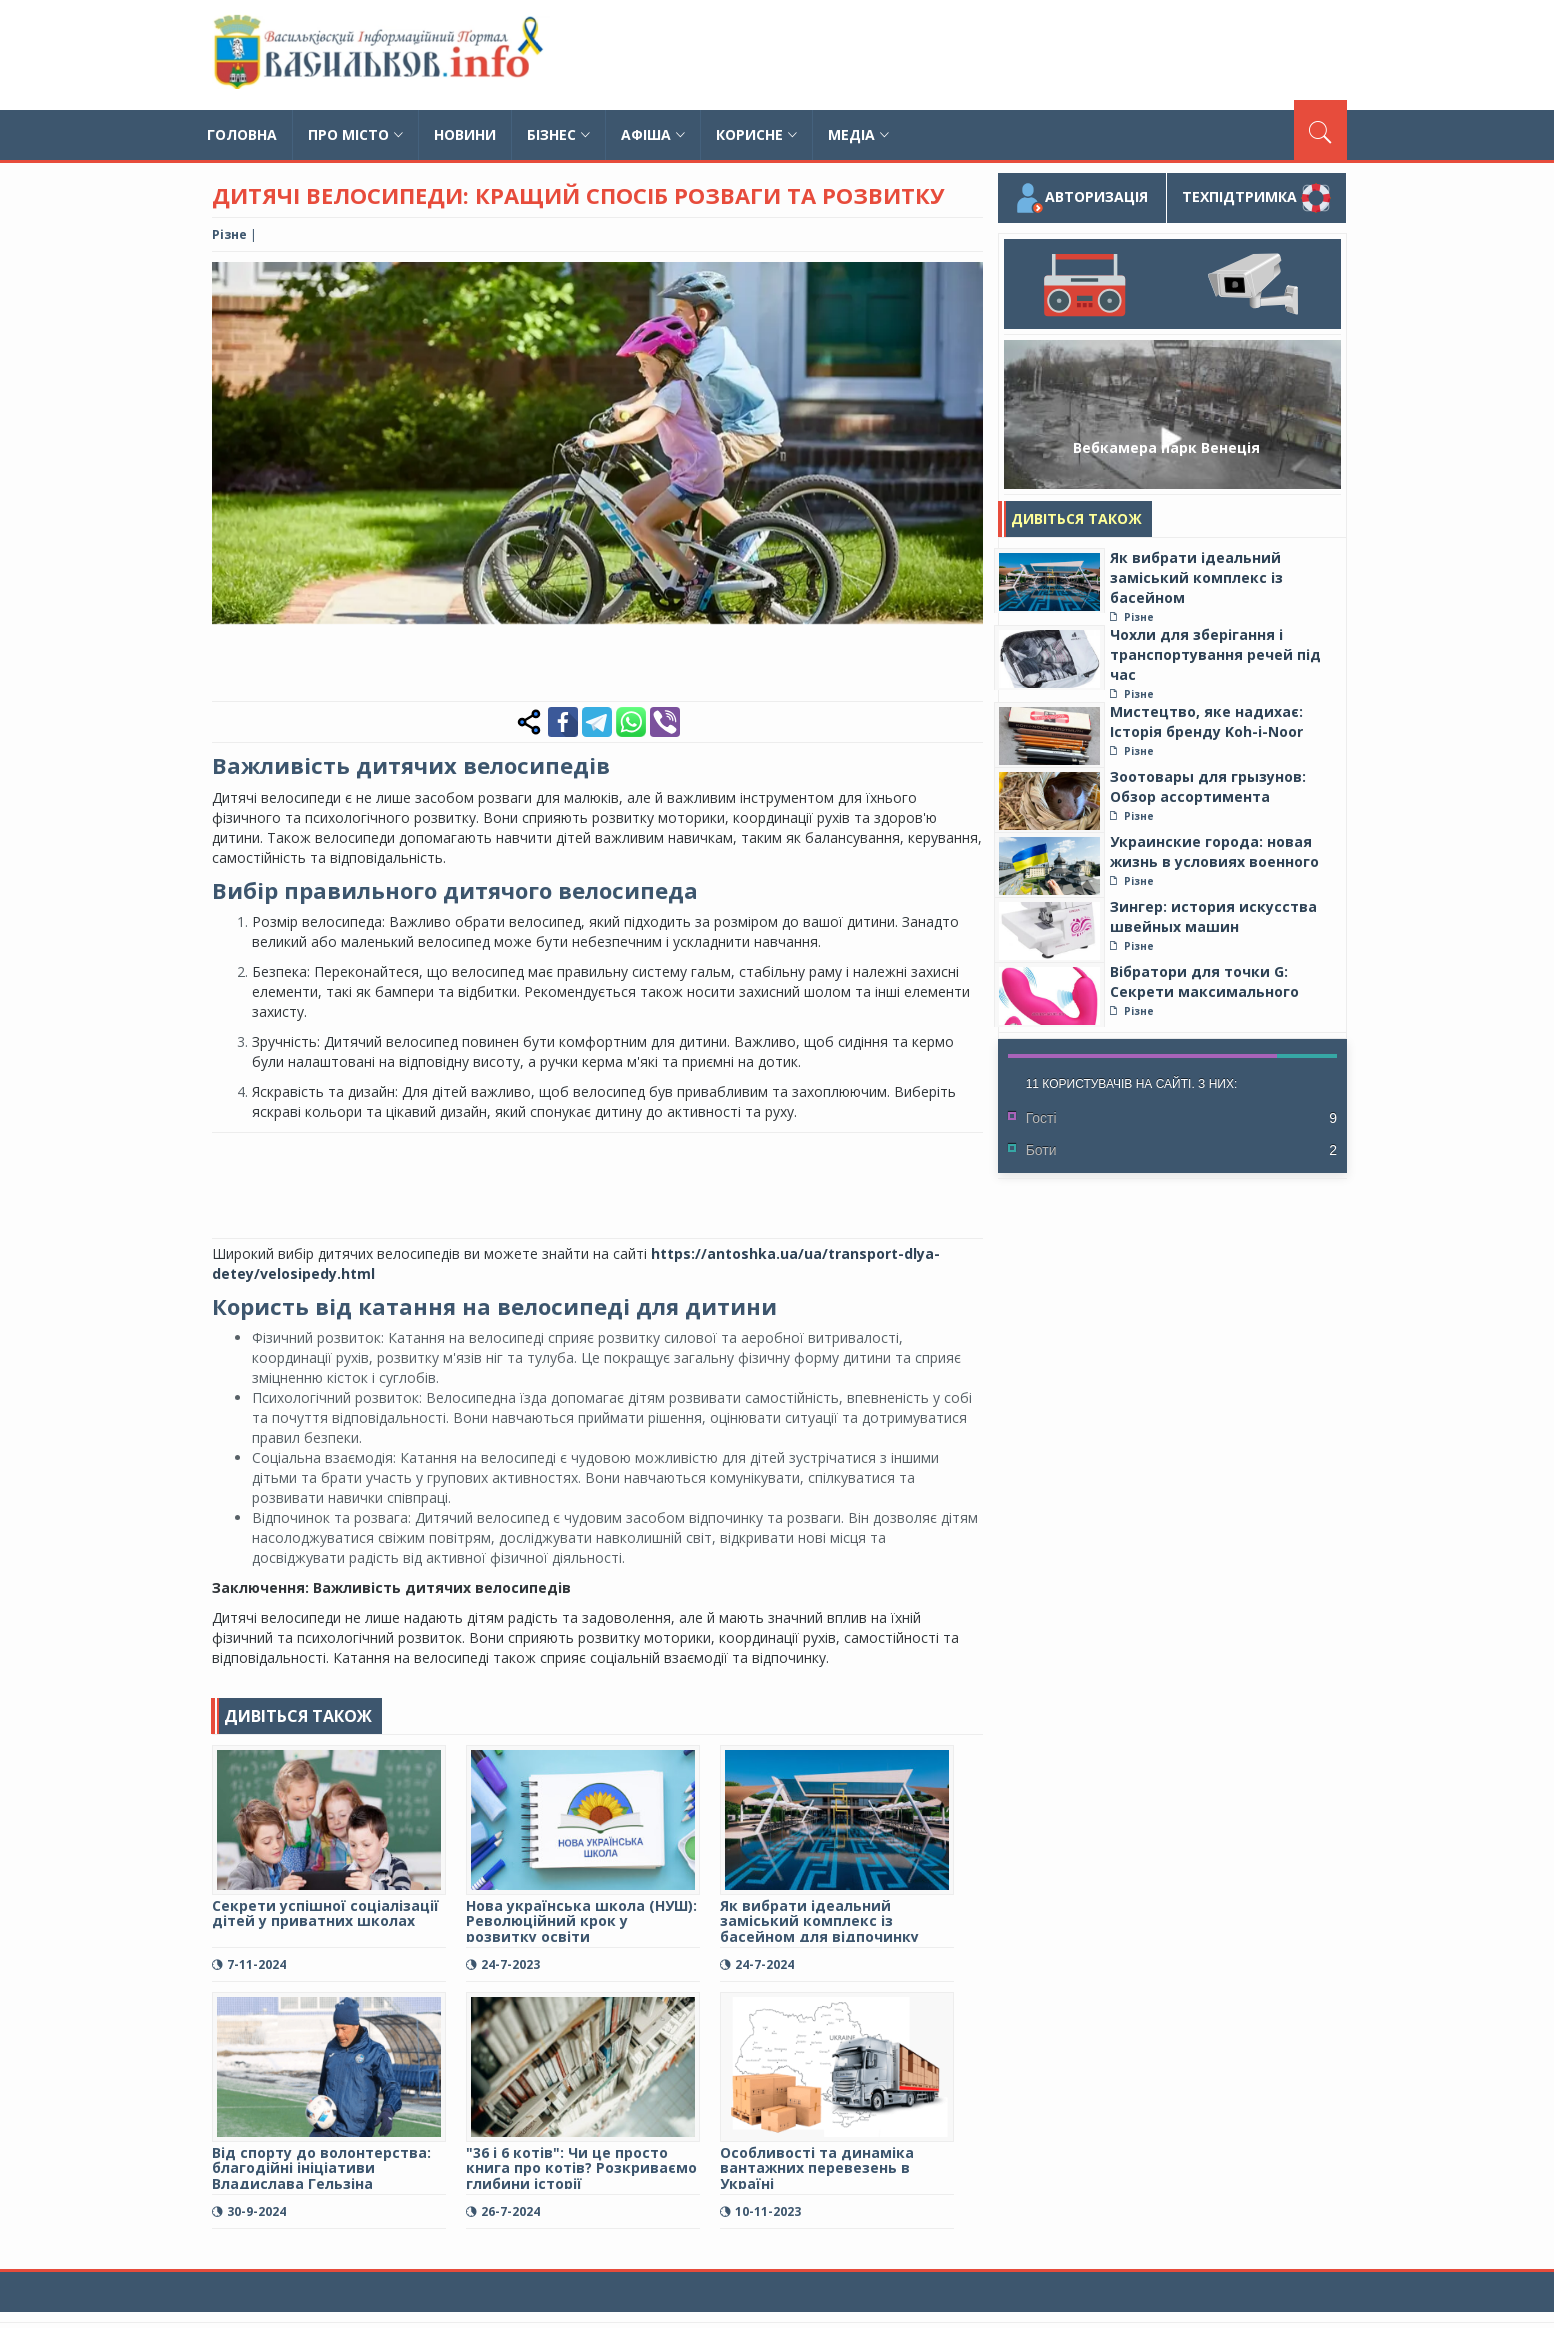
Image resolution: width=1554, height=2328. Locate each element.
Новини (465, 134)
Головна (242, 134)
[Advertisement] (983, 55)
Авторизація (1081, 198)
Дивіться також (1076, 518)
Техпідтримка (1256, 198)
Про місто (355, 134)
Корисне (756, 134)
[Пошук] (1320, 130)
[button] (965, 280)
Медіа (858, 134)
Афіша (653, 134)
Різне (229, 234)
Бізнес (558, 134)
